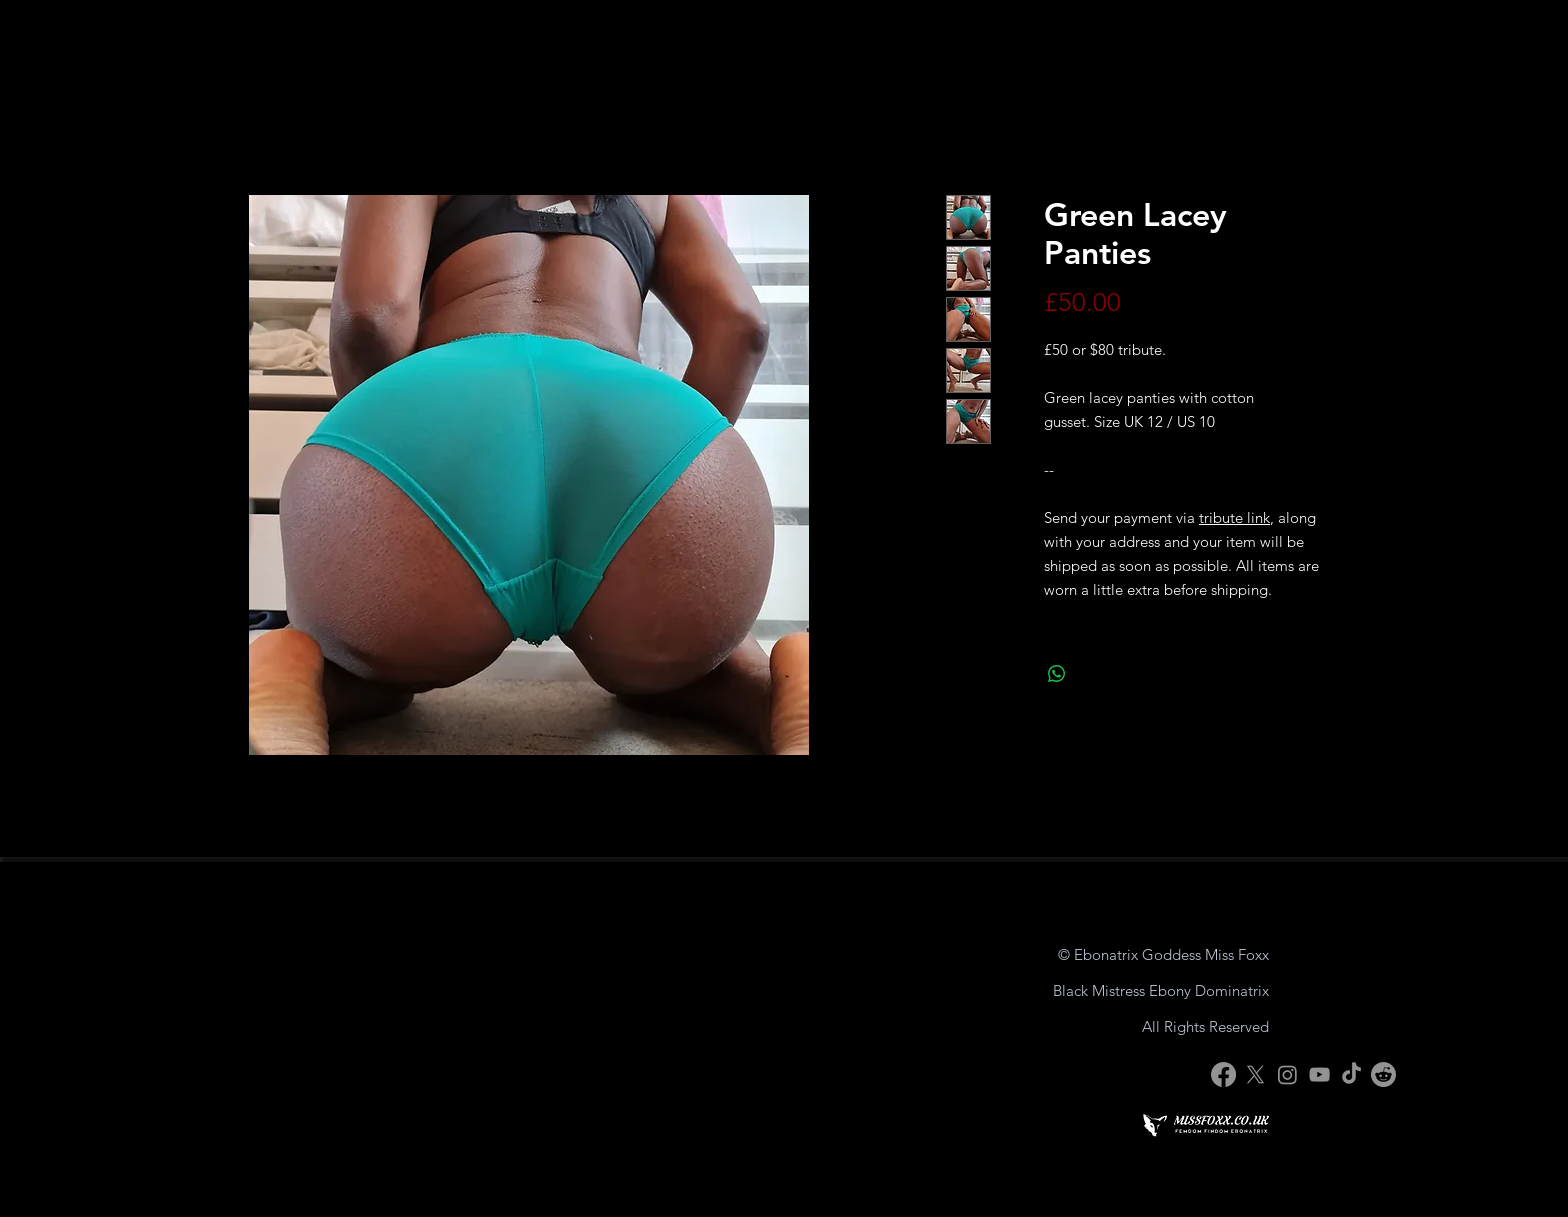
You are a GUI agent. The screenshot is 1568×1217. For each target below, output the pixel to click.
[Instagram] (1287, 1074)
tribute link (1234, 517)
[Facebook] (1223, 1074)
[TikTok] (1351, 1074)
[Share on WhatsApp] (1057, 674)
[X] (1255, 1074)
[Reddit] (1383, 1074)
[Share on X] (1095, 674)
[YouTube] (1319, 1074)
